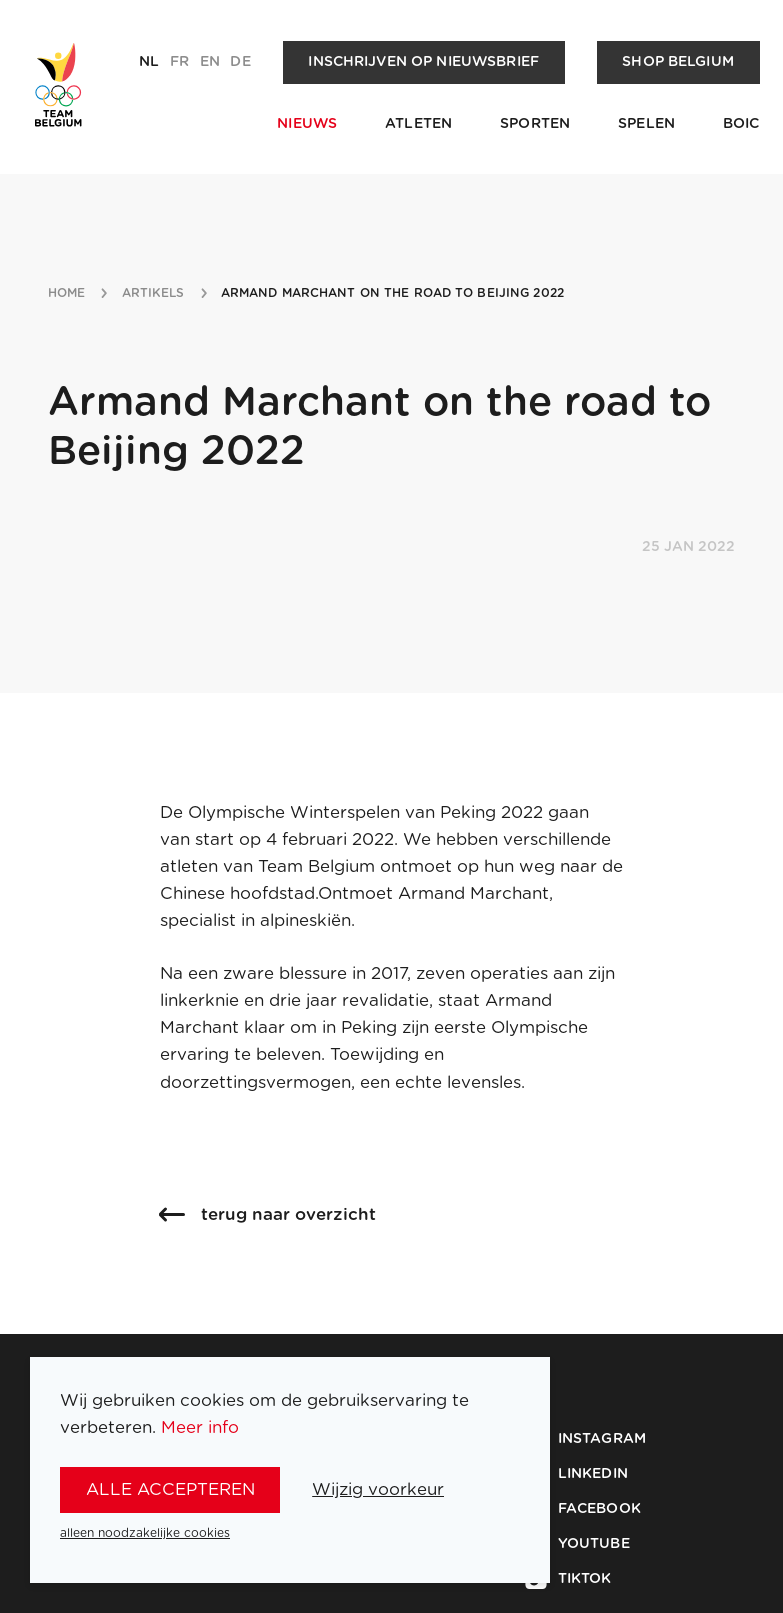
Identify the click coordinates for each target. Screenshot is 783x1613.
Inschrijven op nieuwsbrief (423, 62)
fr (179, 62)
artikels (153, 293)
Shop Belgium (678, 62)
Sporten (535, 124)
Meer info (200, 1427)
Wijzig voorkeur (378, 1489)
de (240, 62)
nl (149, 62)
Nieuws (307, 124)
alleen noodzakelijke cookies (145, 1533)
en (210, 62)
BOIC (741, 124)
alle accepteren (170, 1489)
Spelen (646, 124)
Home (66, 293)
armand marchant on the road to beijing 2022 (392, 293)
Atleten (418, 124)
